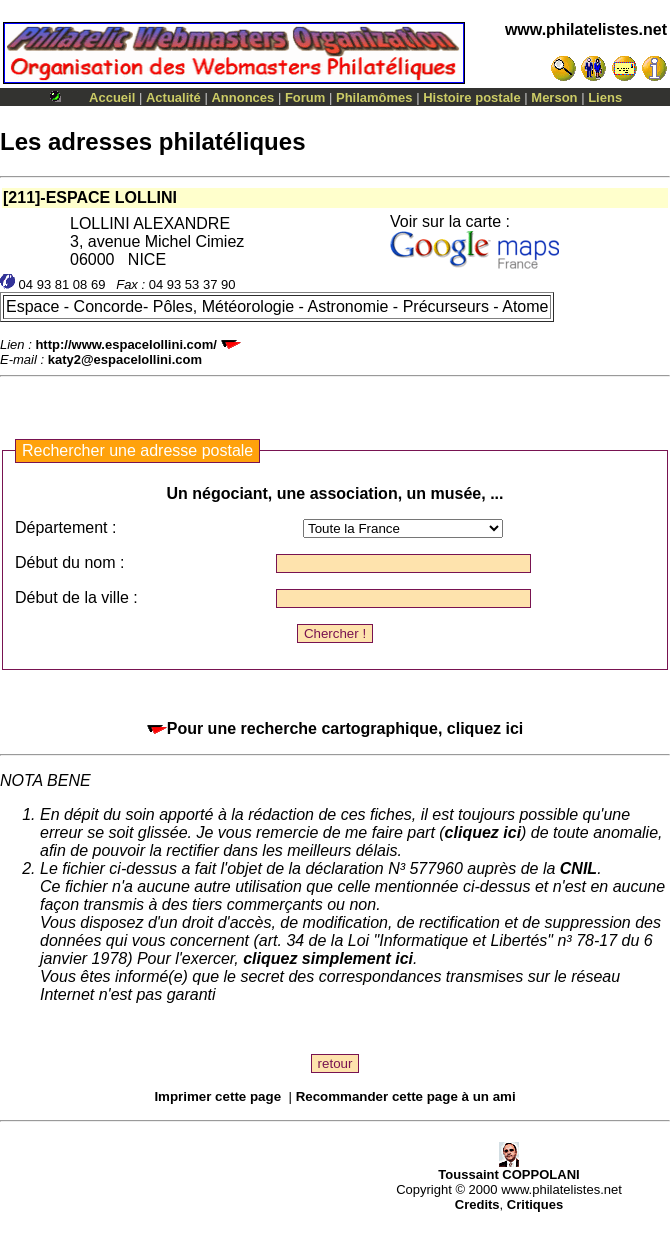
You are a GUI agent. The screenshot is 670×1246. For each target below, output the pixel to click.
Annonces (242, 97)
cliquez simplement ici (328, 958)
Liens (605, 97)
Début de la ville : (76, 597)
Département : (65, 527)
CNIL (578, 868)
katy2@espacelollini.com (125, 359)
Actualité (173, 97)
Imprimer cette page (217, 1096)
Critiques (535, 1204)
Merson (554, 97)
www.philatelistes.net (586, 29)
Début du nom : (69, 562)
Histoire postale (472, 97)
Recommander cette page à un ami (406, 1096)
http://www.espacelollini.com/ (126, 344)
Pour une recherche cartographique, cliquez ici (335, 728)
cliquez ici (483, 832)
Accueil (112, 97)
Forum (305, 97)
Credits (477, 1204)
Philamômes (374, 97)
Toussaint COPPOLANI (508, 1168)
